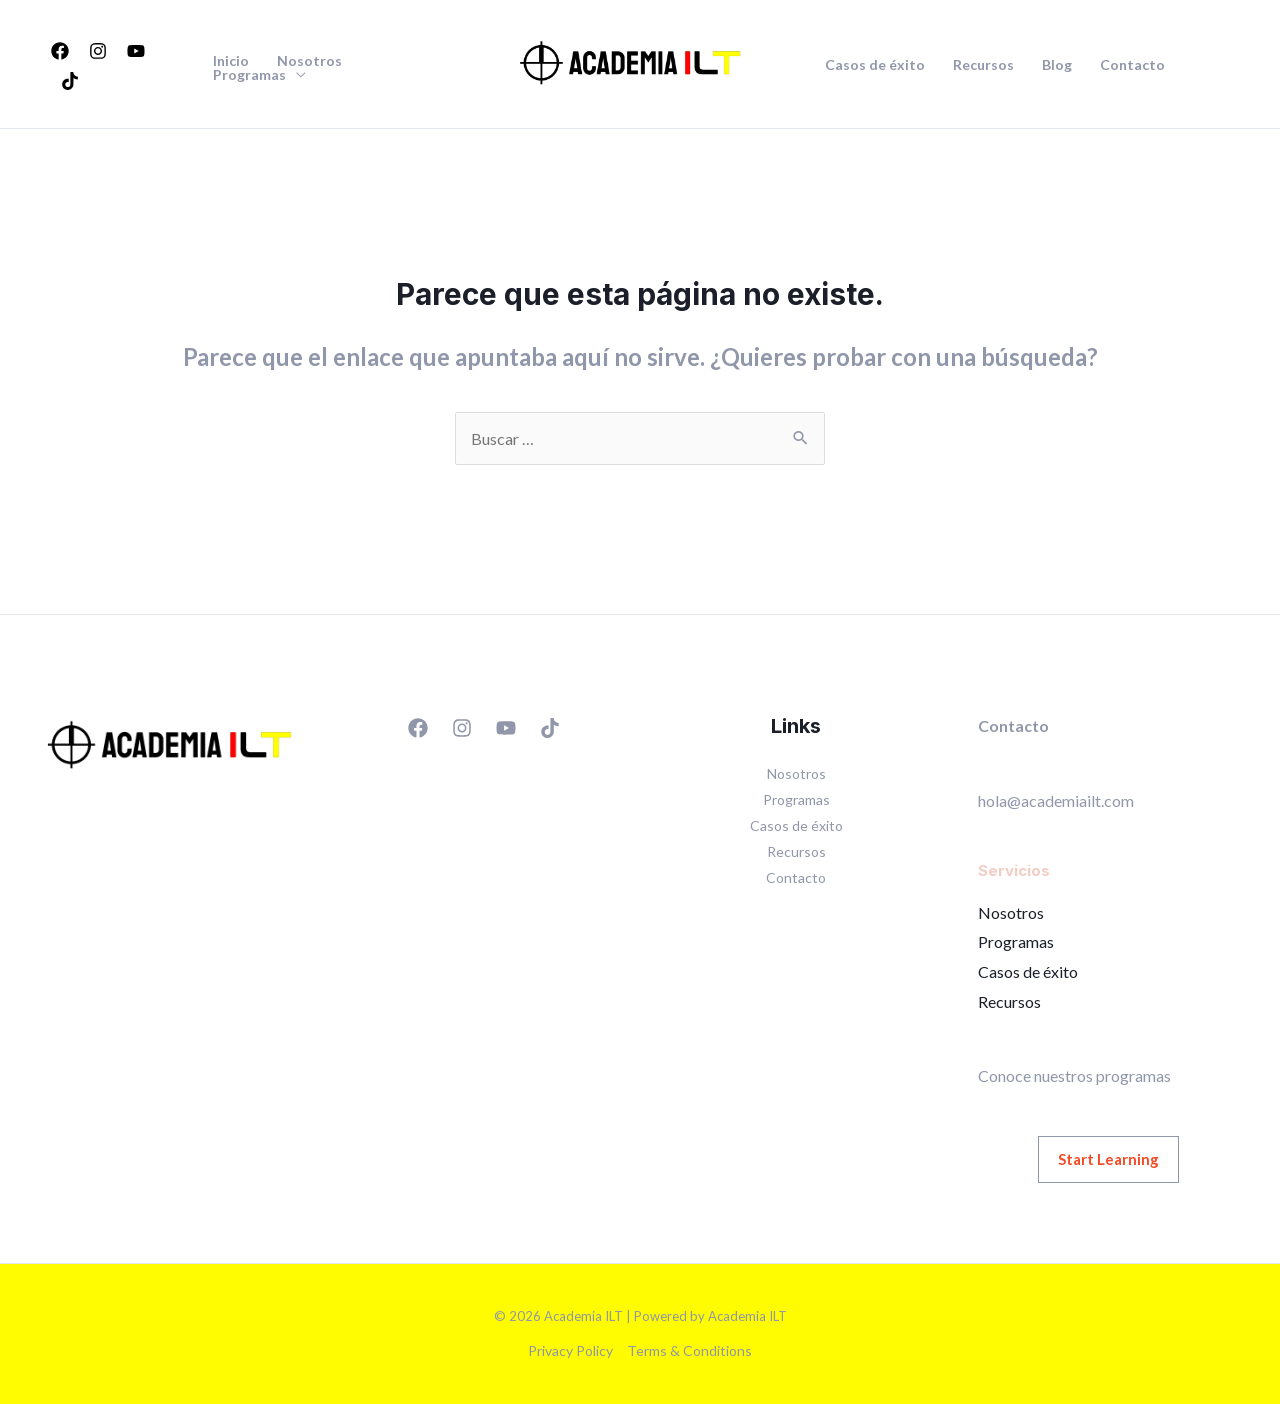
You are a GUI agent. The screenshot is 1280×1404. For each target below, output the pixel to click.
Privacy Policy (570, 1350)
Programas (249, 75)
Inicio (231, 61)
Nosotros (309, 61)
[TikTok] (70, 81)
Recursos (983, 65)
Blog (1057, 65)
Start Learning (1108, 1159)
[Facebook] (60, 51)
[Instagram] (98, 51)
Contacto (1132, 65)
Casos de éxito (875, 65)
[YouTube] (136, 51)
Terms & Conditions (689, 1350)
